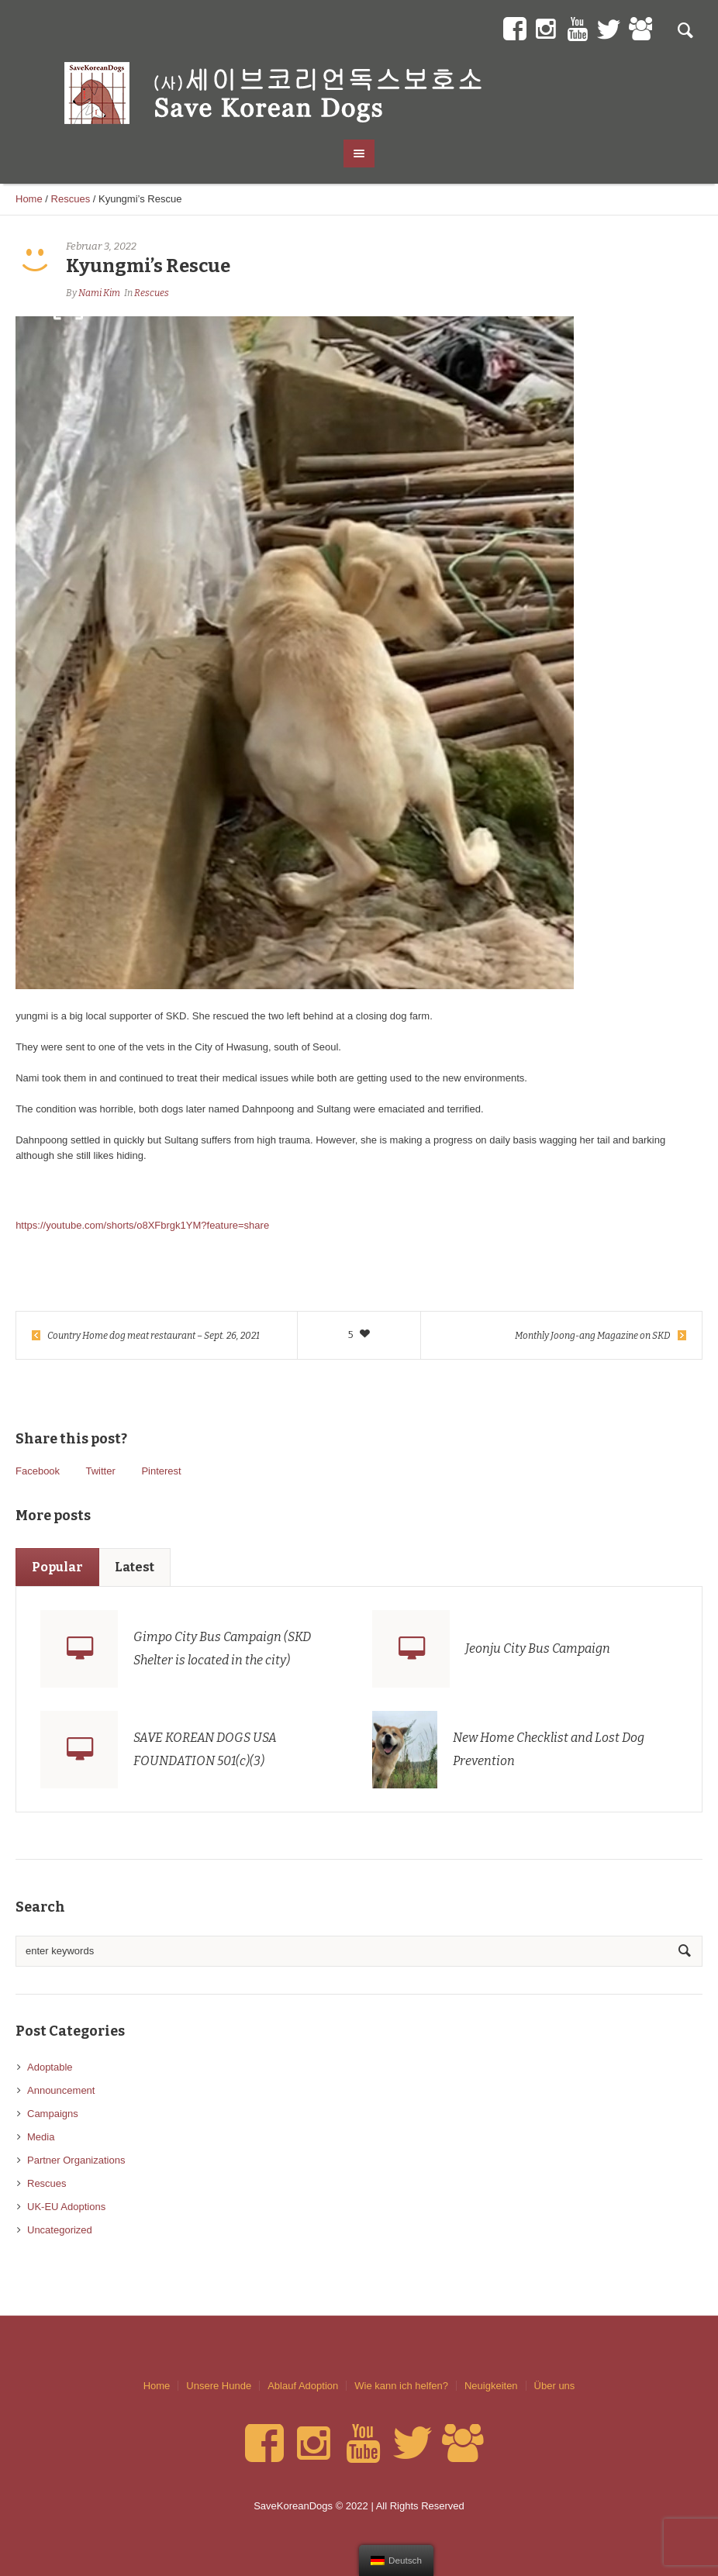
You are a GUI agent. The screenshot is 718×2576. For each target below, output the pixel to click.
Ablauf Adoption (303, 2386)
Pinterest (161, 1471)
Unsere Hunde (218, 2386)
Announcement (61, 2090)
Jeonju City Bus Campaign (537, 1648)
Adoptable (50, 2067)
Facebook (38, 1471)
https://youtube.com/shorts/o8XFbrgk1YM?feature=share (142, 1225)
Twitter (100, 1471)
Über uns (554, 2386)
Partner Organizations (76, 2160)
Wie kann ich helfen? (401, 2386)
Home (29, 199)
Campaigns (52, 2113)
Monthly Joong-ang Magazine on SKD (593, 1335)
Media (40, 2137)
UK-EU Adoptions (66, 2206)
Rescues (71, 199)
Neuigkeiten (491, 2386)
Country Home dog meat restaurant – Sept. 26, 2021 (153, 1335)
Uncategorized (59, 2230)
